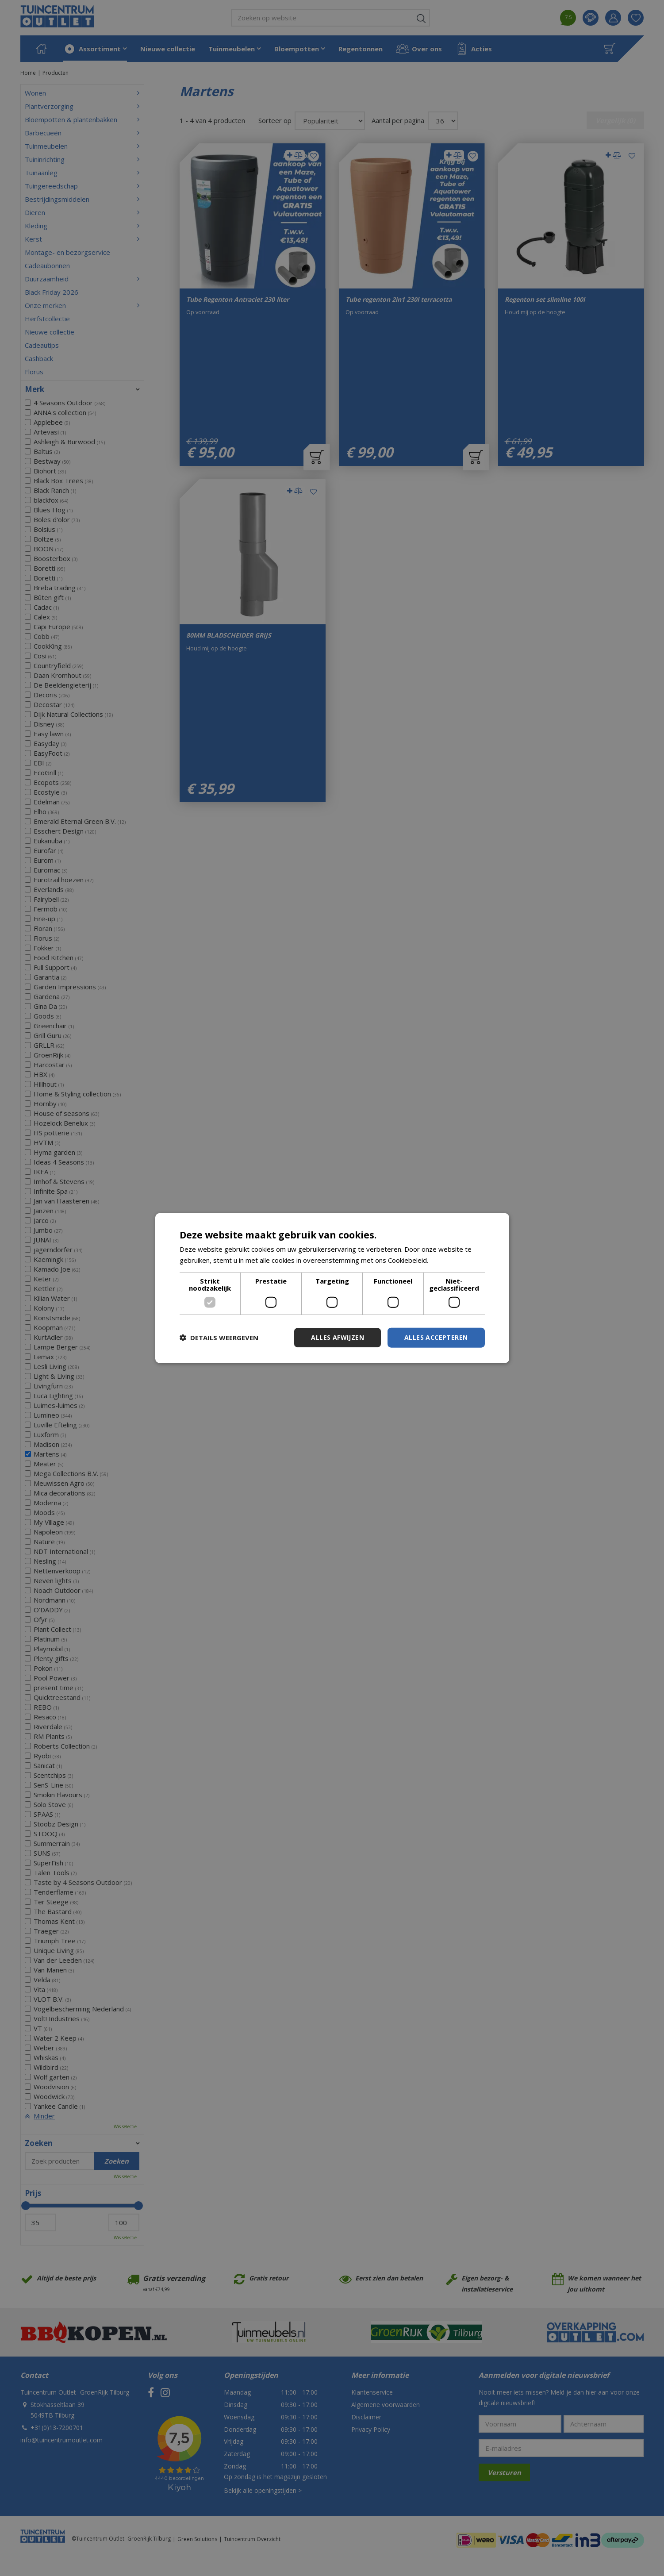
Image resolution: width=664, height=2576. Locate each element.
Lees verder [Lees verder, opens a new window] (449, 1260)
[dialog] (332, 1288)
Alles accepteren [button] (436, 1337)
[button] (219, 1337)
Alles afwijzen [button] (337, 1337)
